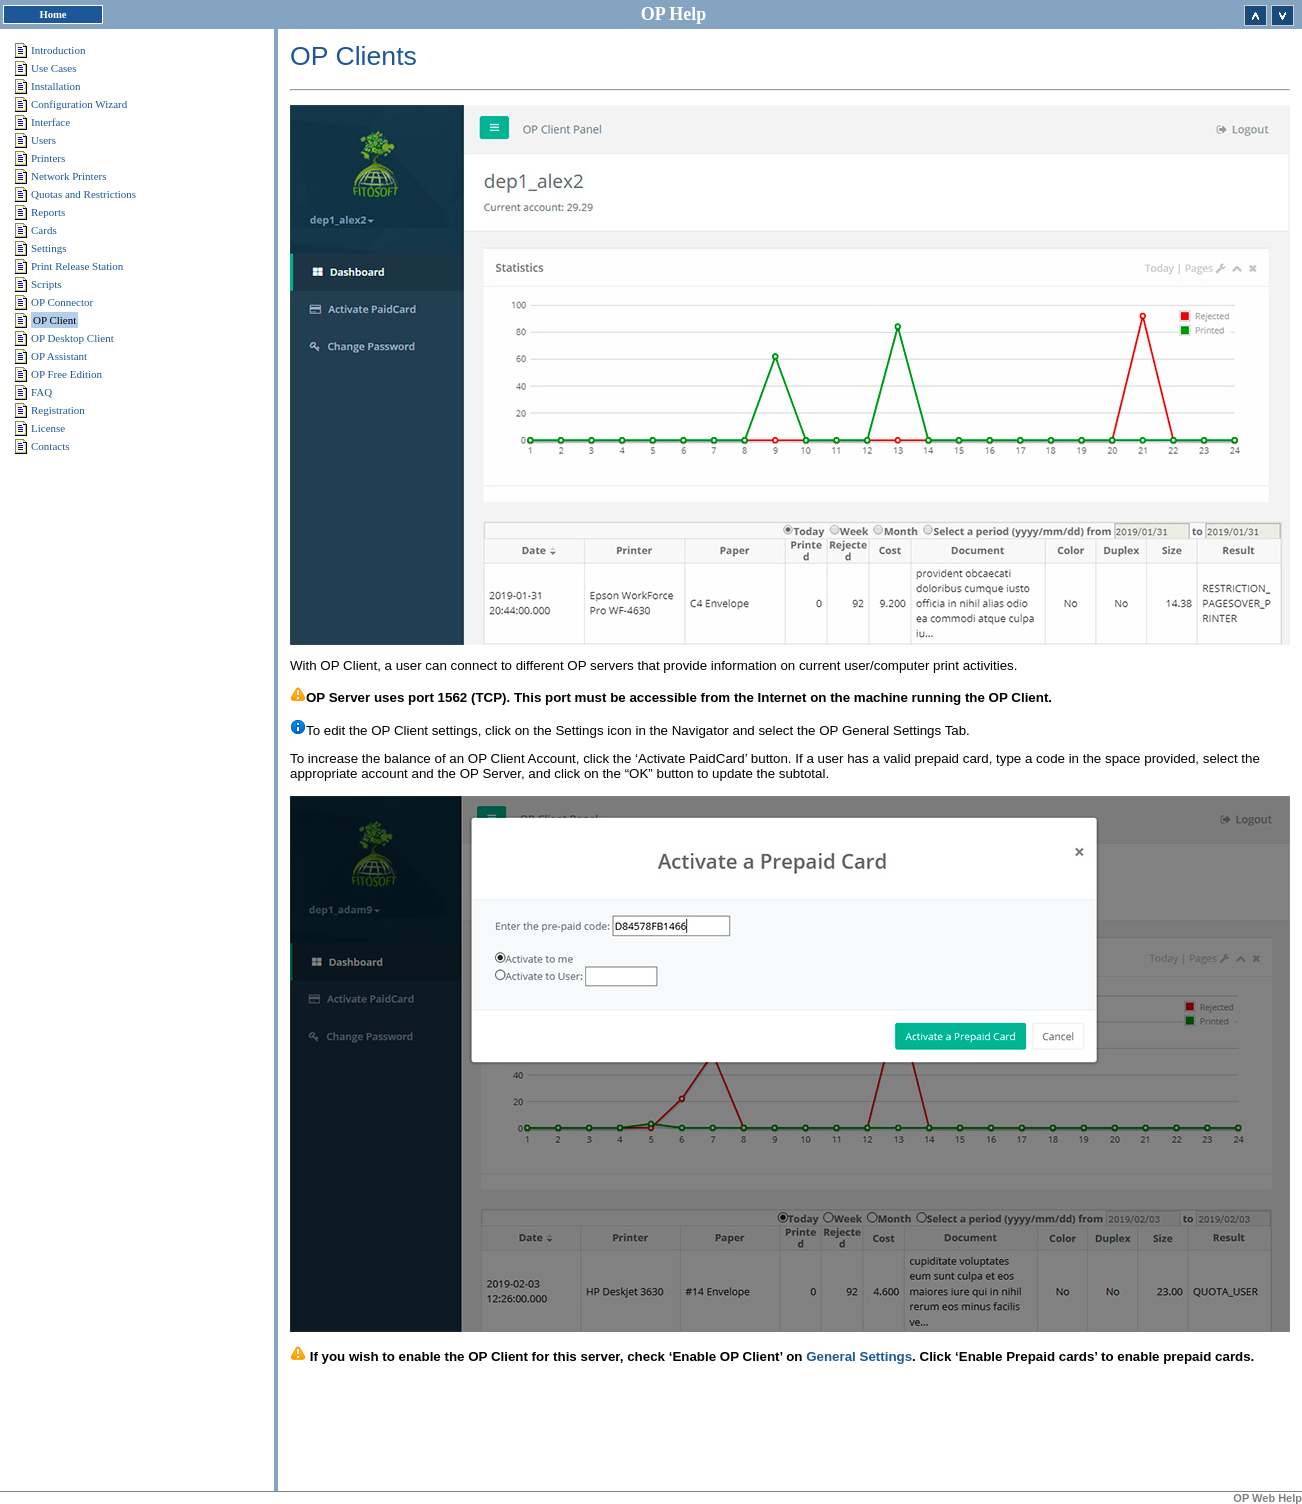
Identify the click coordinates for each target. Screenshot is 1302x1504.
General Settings (859, 1356)
